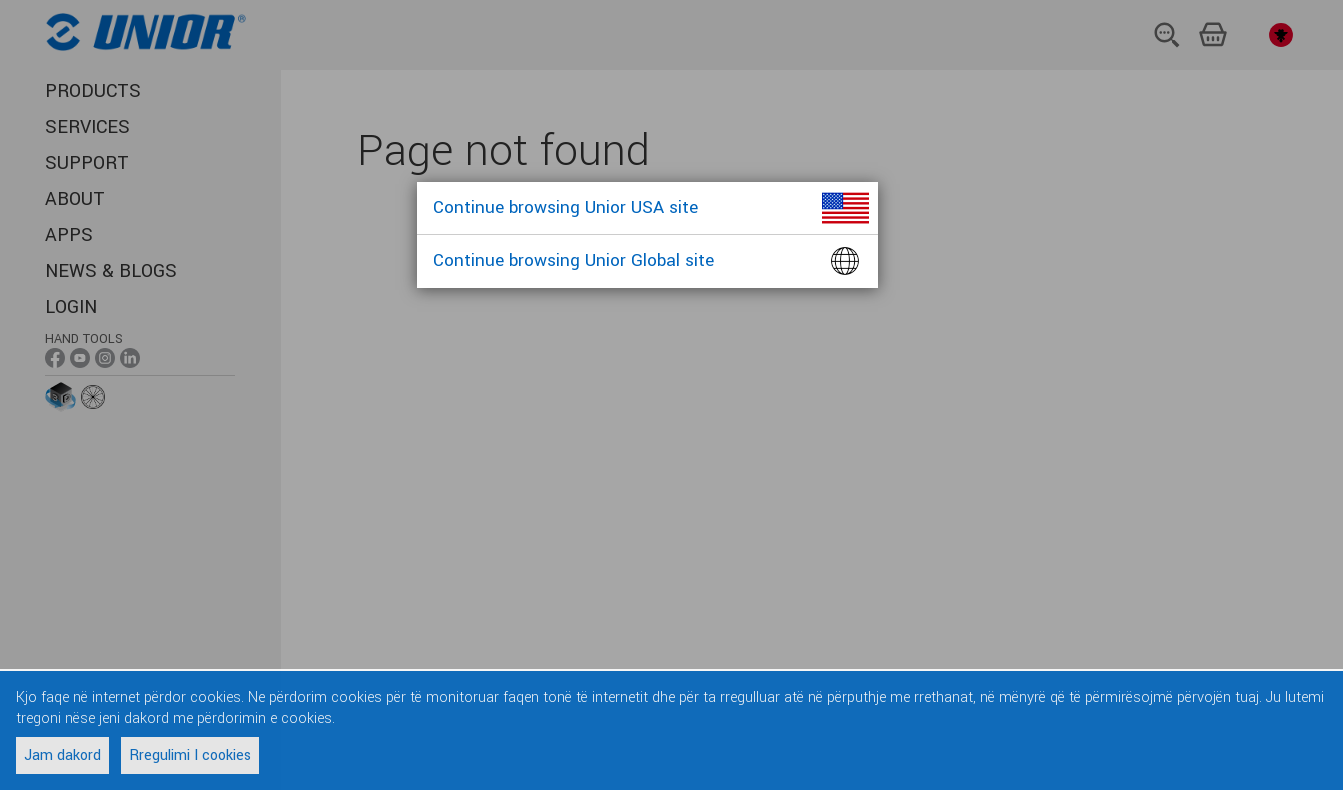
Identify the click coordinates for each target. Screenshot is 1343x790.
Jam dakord (62, 755)
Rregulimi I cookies (190, 755)
